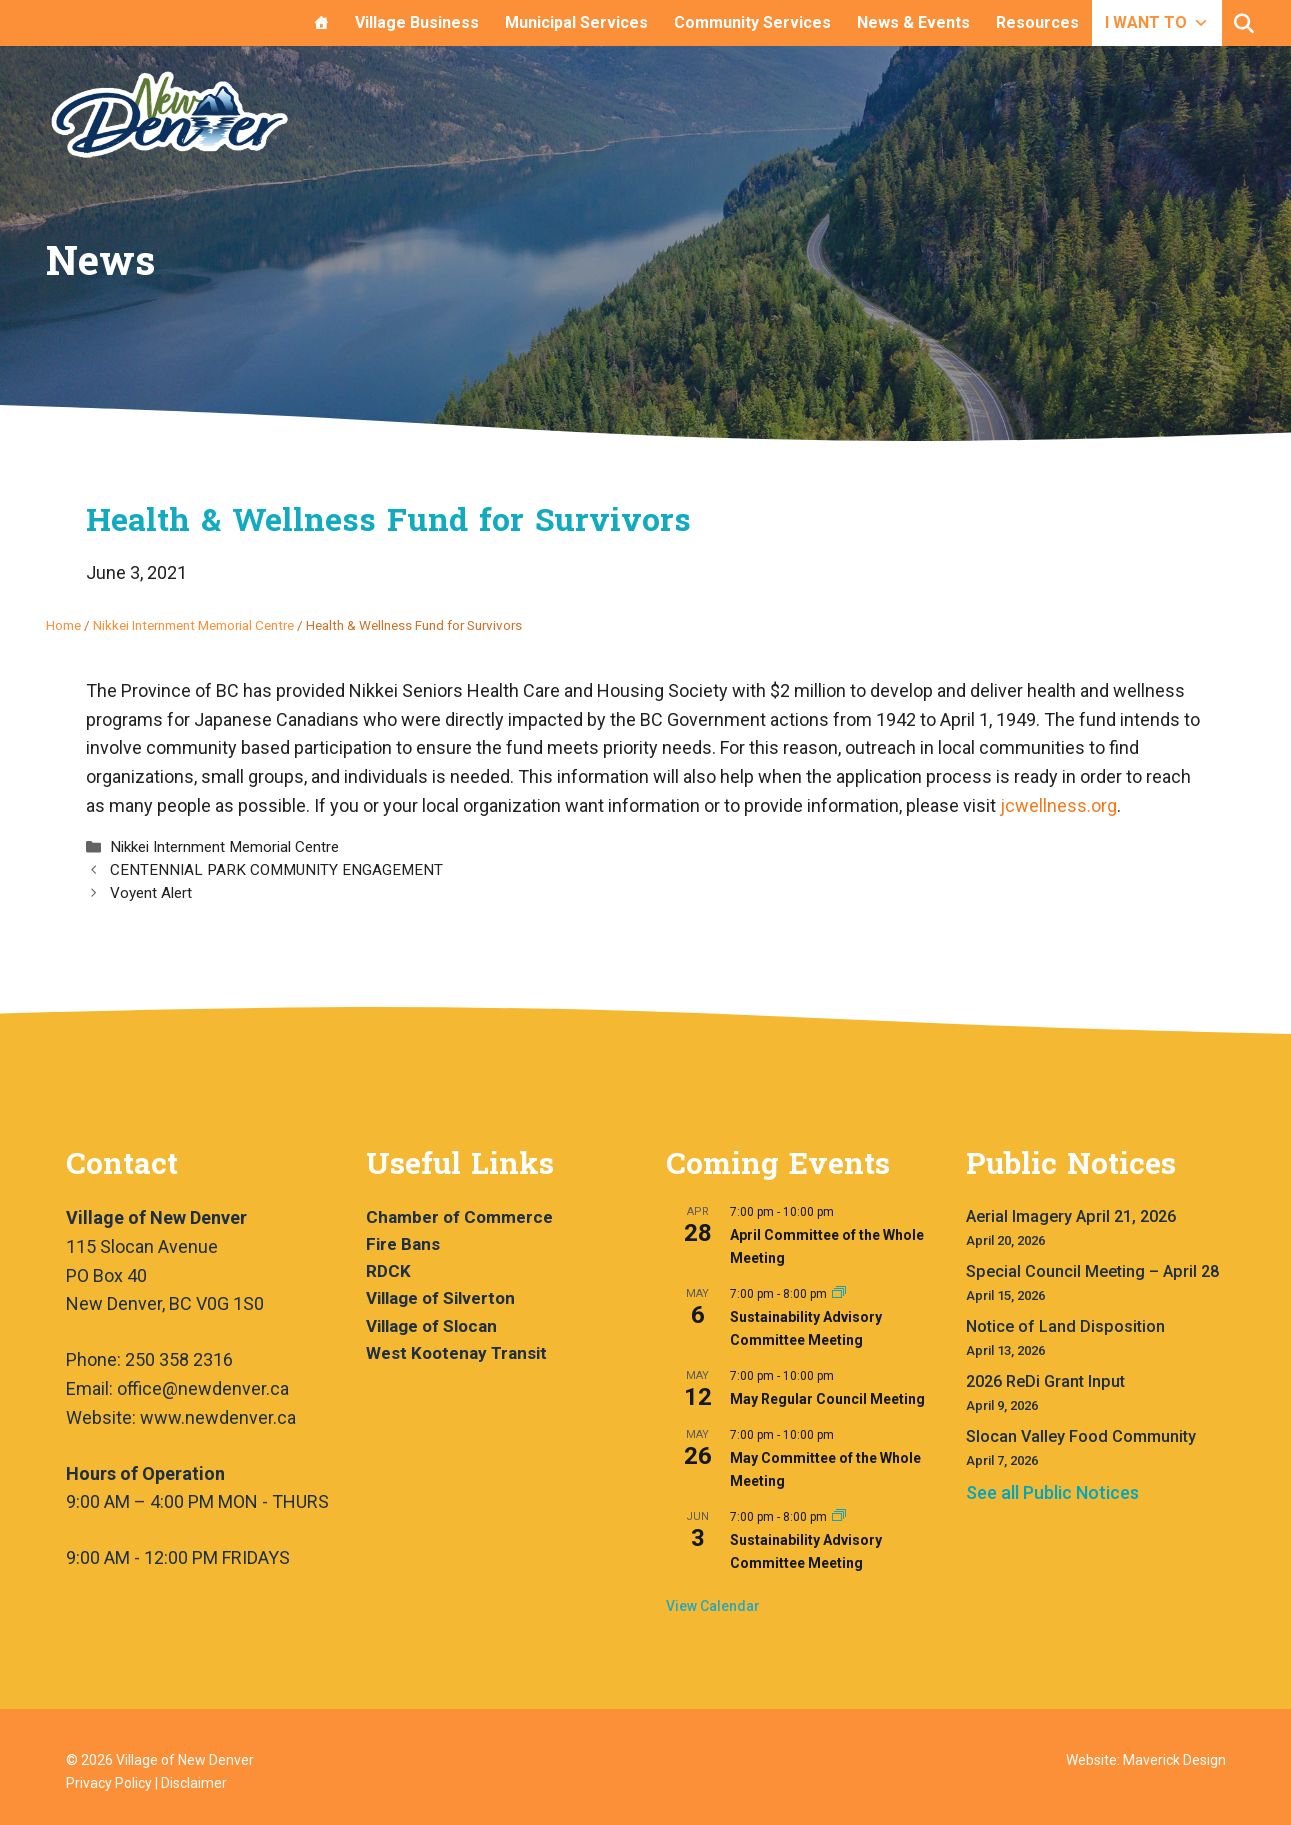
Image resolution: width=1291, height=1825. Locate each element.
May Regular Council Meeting (827, 1399)
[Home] (321, 23)
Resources (1037, 22)
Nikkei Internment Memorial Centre (193, 625)
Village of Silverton (440, 1298)
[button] (1244, 24)
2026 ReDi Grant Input (1045, 1381)
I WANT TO (1157, 22)
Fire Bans (403, 1244)
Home (63, 625)
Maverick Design (1174, 1760)
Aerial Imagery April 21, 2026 (1071, 1216)
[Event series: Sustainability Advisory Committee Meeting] (839, 1294)
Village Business (417, 22)
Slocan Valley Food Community (1081, 1436)
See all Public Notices (1052, 1492)
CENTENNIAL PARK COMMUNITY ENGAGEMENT (276, 870)
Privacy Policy (109, 1783)
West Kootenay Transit (456, 1353)
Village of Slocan (431, 1326)
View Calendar (713, 1606)
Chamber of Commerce (459, 1217)
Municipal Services (576, 22)
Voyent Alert (151, 893)
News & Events (913, 22)
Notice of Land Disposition (1065, 1326)
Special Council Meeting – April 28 (1092, 1271)
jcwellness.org (1058, 805)
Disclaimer (194, 1783)
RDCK (388, 1271)
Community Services (752, 22)
